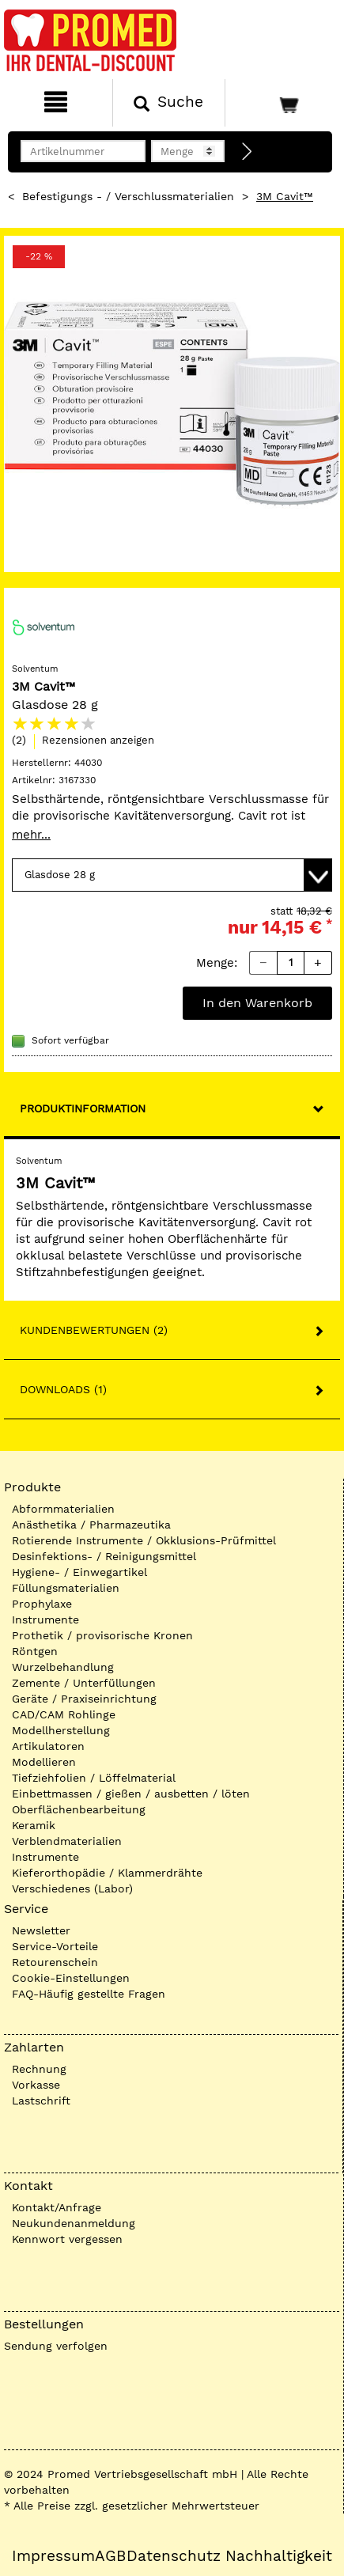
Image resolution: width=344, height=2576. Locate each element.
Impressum (53, 2556)
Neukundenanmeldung (73, 2223)
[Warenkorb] (282, 103)
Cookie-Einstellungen (71, 1978)
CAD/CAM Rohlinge (63, 1714)
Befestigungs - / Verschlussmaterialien (128, 196)
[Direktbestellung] (247, 152)
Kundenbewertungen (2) (94, 1330)
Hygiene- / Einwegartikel (79, 1572)
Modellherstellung (61, 1730)
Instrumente (45, 1619)
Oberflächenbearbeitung (79, 1809)
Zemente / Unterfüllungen (84, 1682)
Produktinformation (83, 1108)
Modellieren (44, 1762)
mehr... (31, 835)
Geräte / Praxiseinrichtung (84, 1698)
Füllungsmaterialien (65, 1588)
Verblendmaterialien (67, 1841)
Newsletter (41, 1930)
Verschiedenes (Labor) (72, 1888)
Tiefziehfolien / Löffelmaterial (94, 1777)
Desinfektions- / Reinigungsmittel (104, 1556)
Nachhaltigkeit (278, 2556)
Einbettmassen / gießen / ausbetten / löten (131, 1793)
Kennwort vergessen (67, 2239)
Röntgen (35, 1651)
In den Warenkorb (257, 1002)
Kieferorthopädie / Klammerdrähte (107, 1872)
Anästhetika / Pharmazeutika (91, 1524)
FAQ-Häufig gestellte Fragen (88, 1993)
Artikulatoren (48, 1746)
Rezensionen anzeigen (98, 740)
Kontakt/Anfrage (56, 2207)
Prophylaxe (42, 1603)
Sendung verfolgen (56, 2345)
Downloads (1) (63, 1389)
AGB (110, 2556)
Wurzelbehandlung (63, 1667)
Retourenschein (55, 1962)
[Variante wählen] (172, 875)
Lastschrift (41, 2100)
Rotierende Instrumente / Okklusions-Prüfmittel (144, 1540)
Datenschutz (174, 2556)
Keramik (33, 1825)
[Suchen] (169, 103)
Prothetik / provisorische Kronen (102, 1635)
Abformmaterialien (63, 1508)
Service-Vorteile (55, 1946)
